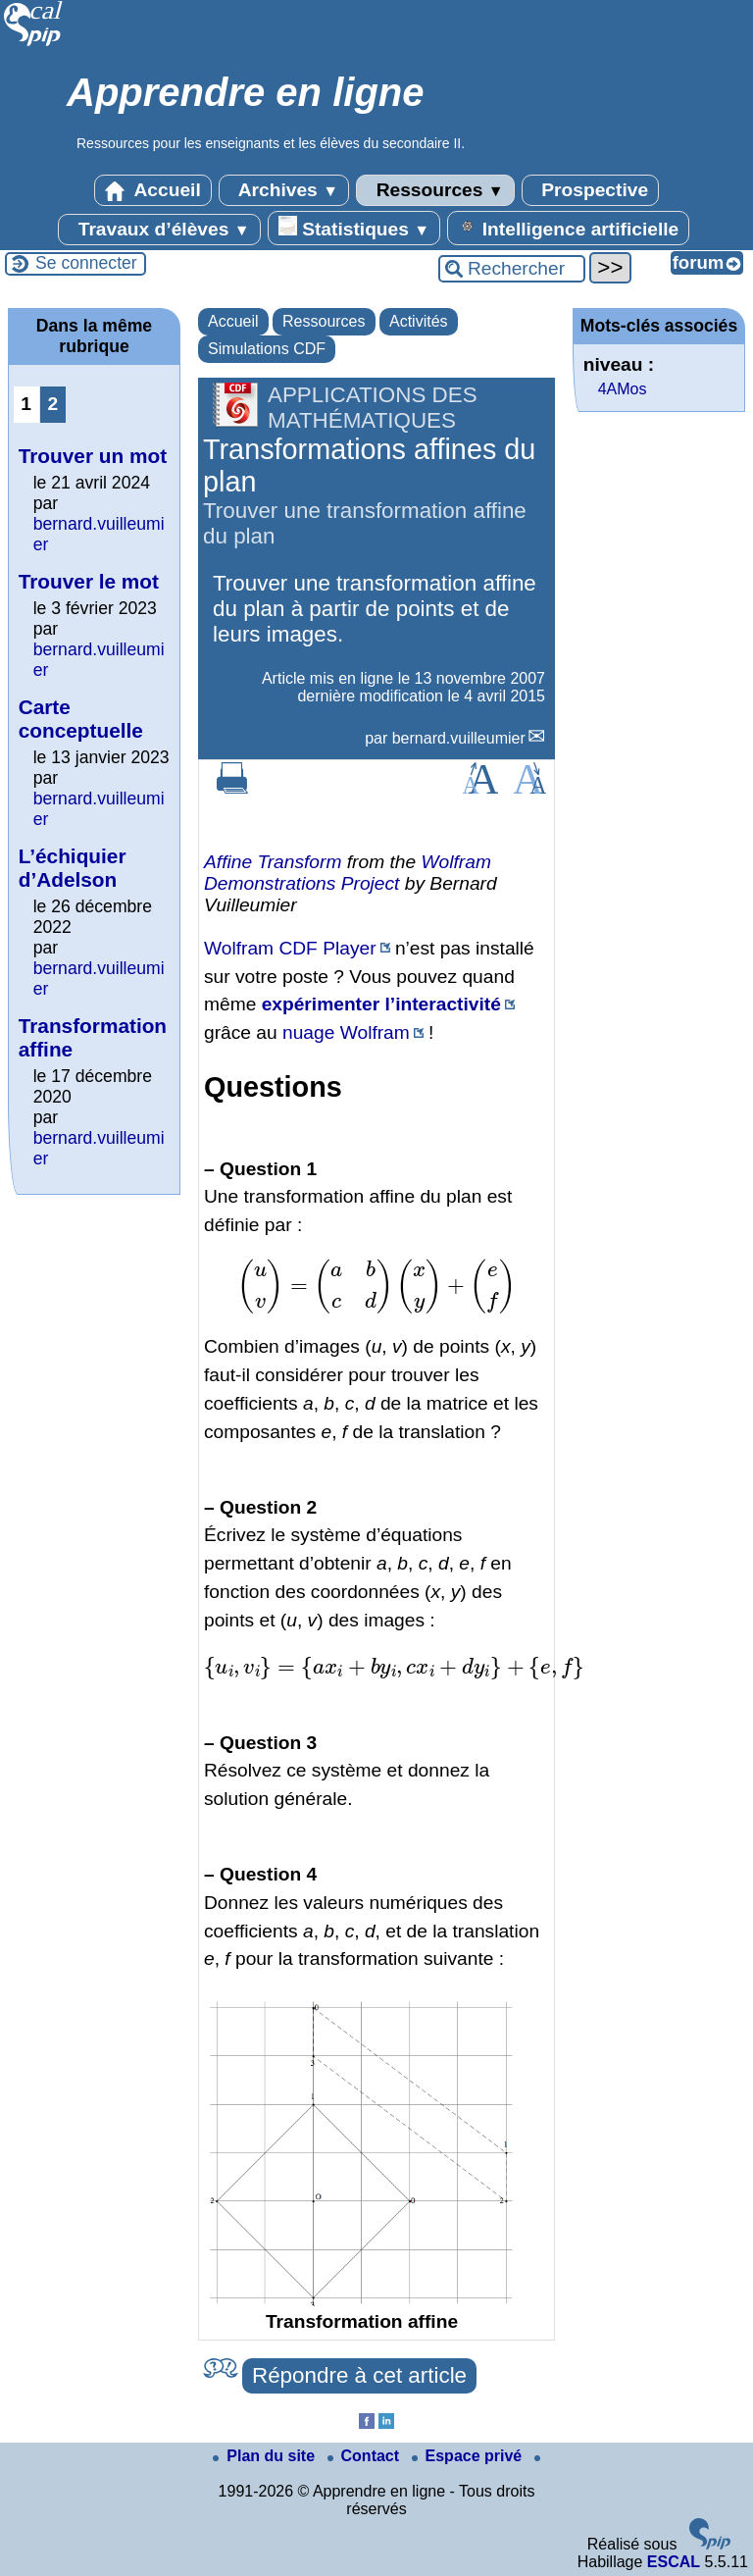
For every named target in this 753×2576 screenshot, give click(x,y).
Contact (365, 2455)
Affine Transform (272, 861)
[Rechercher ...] (511, 269)
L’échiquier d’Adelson (72, 868)
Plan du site (266, 2455)
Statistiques (353, 227)
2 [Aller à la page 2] (52, 403)
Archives (283, 190)
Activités (418, 321)
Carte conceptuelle (81, 719)
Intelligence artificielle (568, 227)
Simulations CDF (267, 348)
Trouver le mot (89, 581)
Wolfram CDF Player (290, 948)
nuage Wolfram (346, 1032)
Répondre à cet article (359, 2375)
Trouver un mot (93, 455)
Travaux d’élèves (159, 229)
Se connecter (86, 263)
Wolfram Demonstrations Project (347, 872)
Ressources (435, 190)
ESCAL (673, 2561)
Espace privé (469, 2455)
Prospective (590, 190)
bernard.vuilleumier (459, 738)
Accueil (153, 190)
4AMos (622, 389)
